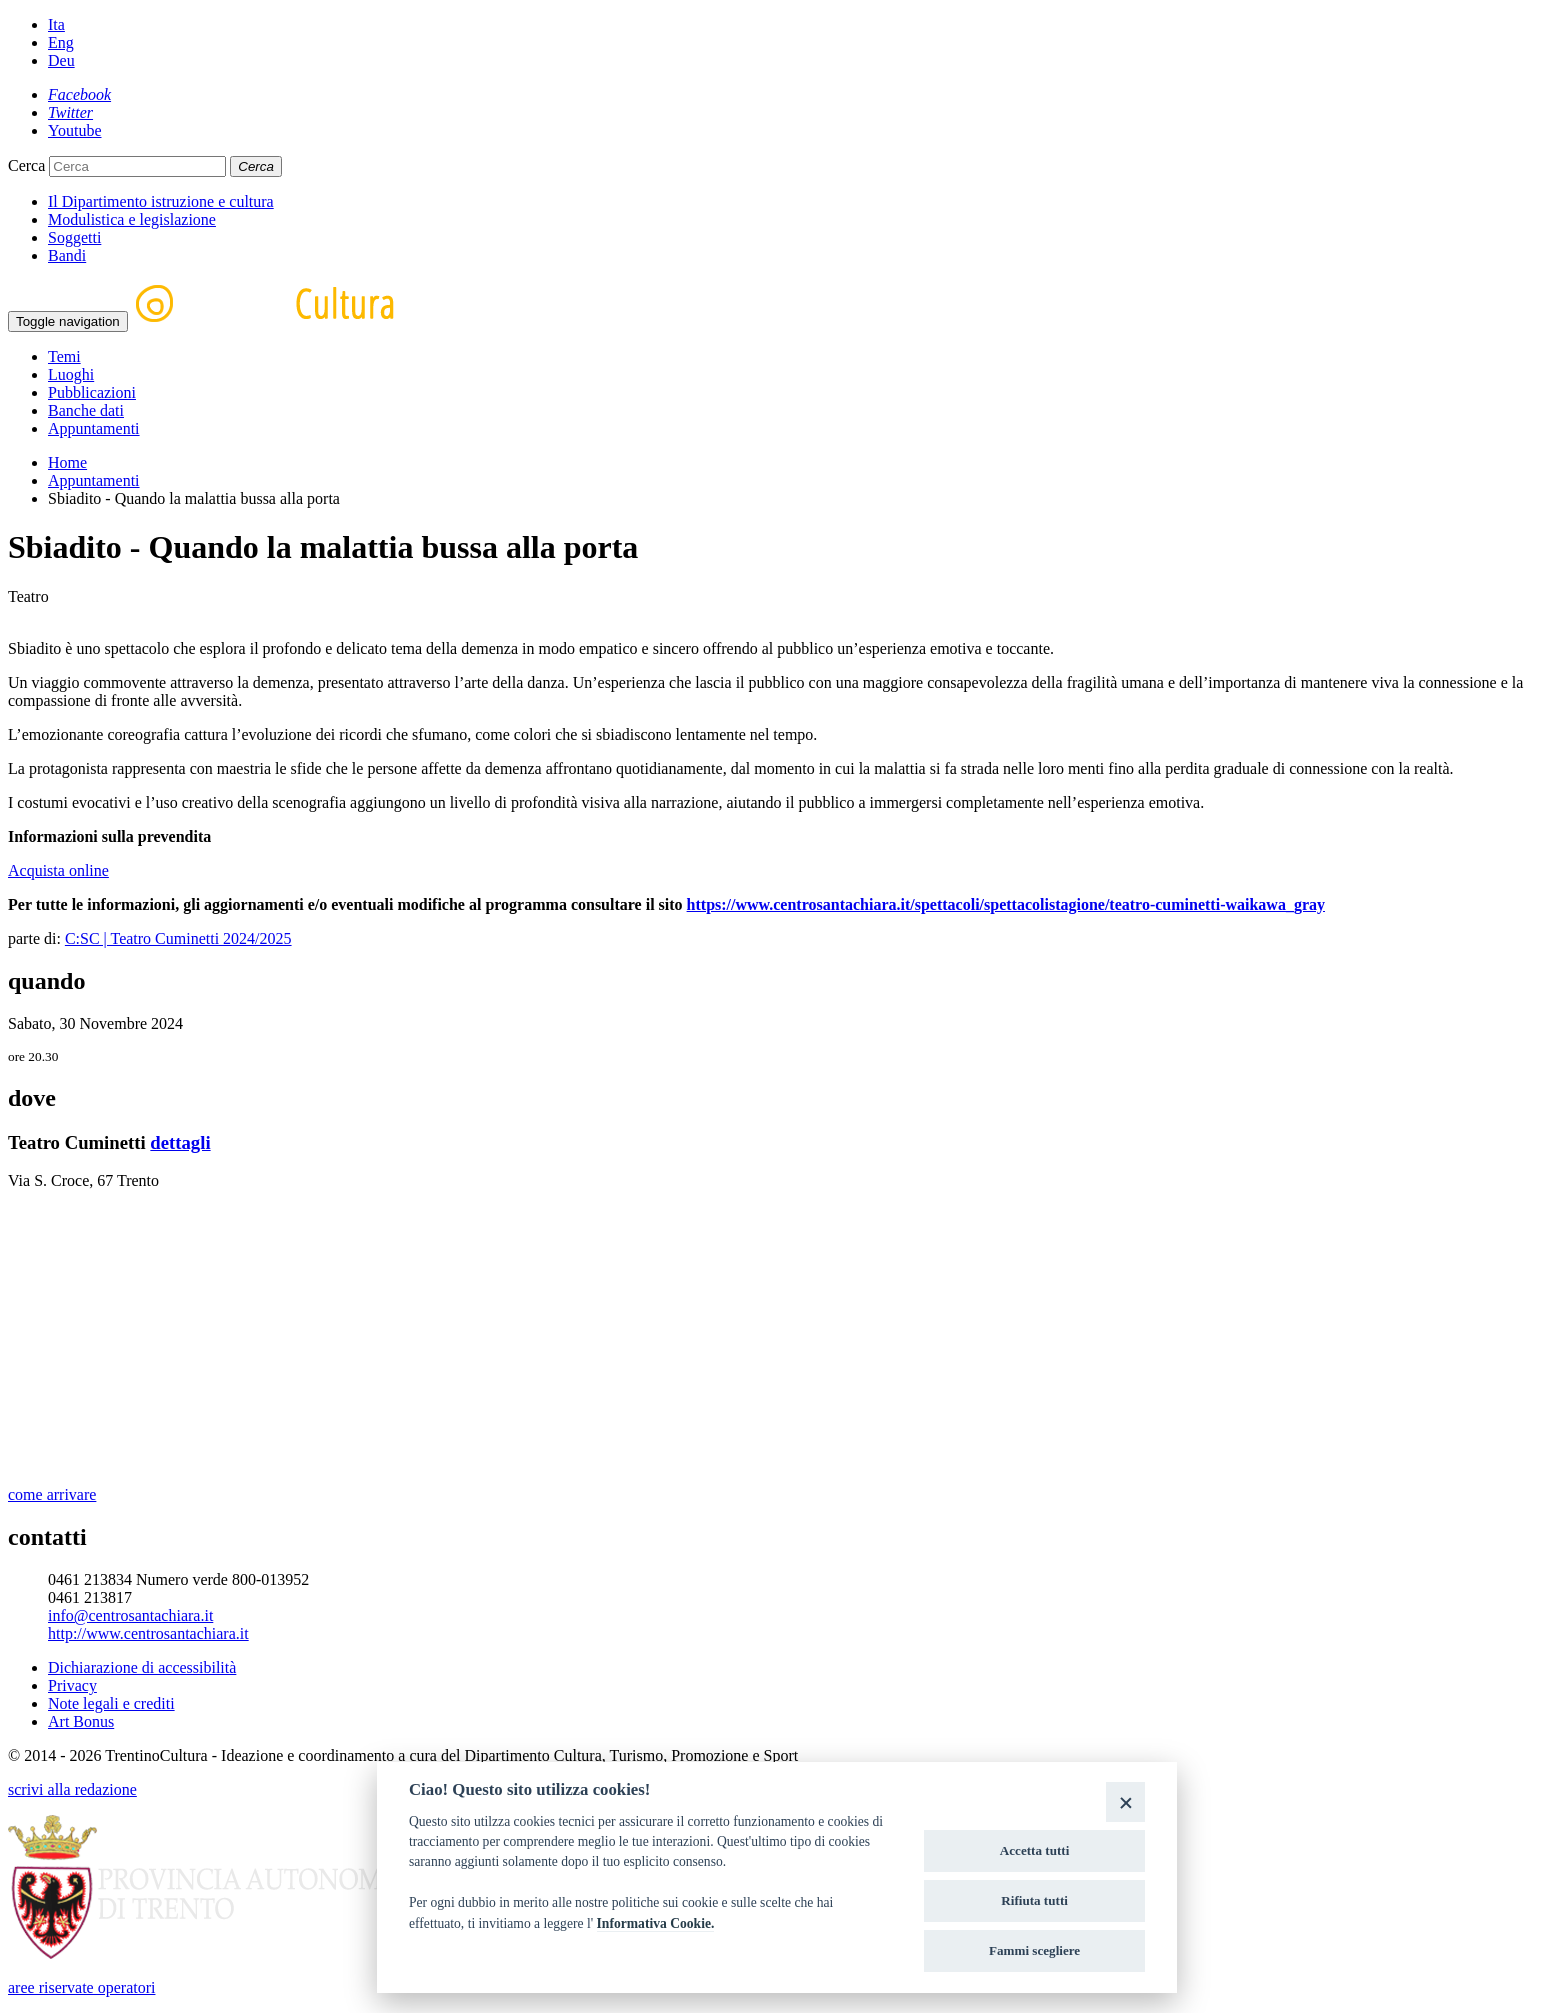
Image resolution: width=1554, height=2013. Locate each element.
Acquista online (58, 870)
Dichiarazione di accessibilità (142, 1667)
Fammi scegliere (1034, 1950)
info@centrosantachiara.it (130, 1615)
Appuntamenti (94, 428)
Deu (61, 60)
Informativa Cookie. (656, 1923)
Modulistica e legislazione (132, 219)
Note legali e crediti (111, 1703)
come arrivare (52, 1494)
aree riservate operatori (81, 1987)
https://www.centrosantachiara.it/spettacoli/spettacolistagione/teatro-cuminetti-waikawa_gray (1006, 904)
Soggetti (74, 237)
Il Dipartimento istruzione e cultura (161, 201)
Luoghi (71, 374)
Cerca (26, 165)
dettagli (180, 1142)
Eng (61, 42)
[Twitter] (70, 112)
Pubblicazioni (92, 392)
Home (67, 462)
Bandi (67, 255)
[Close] (1125, 1801)
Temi (64, 356)
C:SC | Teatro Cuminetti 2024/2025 (178, 938)
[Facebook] (79, 94)
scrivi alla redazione (72, 1789)
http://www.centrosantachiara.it (148, 1633)
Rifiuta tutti (1034, 1900)
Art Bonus (81, 1721)
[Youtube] (75, 130)
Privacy (72, 1685)
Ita (56, 24)
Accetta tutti (1035, 1850)
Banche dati (86, 410)
